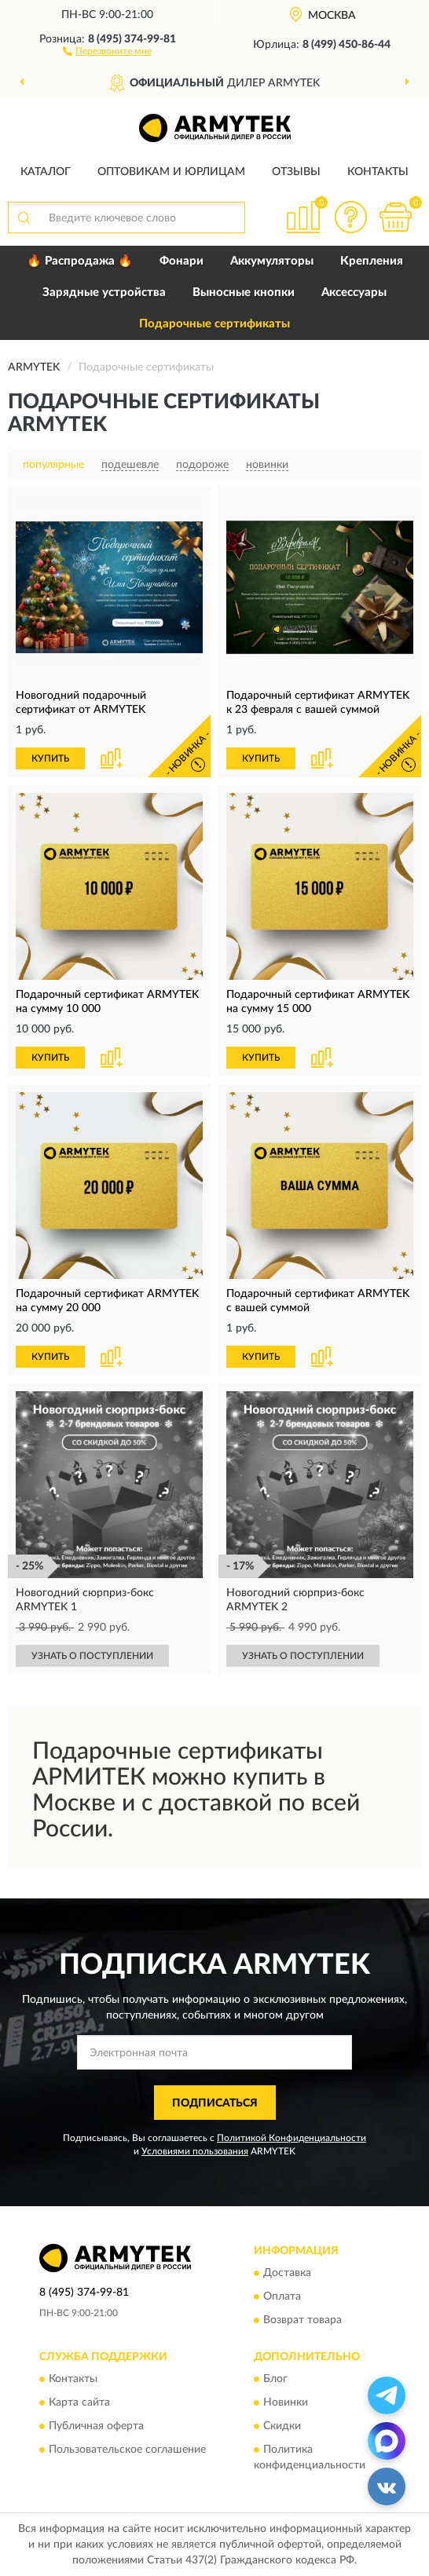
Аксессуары (354, 292)
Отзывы (296, 171)
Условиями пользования (194, 2151)
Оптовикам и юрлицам (171, 171)
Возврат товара (302, 2320)
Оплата (282, 2296)
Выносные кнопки (243, 292)
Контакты (378, 171)
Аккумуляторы (272, 261)
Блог (275, 2379)
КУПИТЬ (50, 758)
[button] (107, 50)
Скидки (282, 2426)
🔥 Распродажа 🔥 (80, 261)
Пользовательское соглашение (127, 2450)
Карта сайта (79, 2403)
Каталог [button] (45, 171)
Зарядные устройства (104, 292)
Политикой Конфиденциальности (291, 2138)
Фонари (182, 261)
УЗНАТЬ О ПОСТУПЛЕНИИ (92, 1656)
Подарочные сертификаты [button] (214, 324)
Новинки (285, 2403)
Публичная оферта (96, 2426)
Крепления (371, 261)
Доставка (287, 2272)
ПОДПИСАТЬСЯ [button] (215, 2103)
